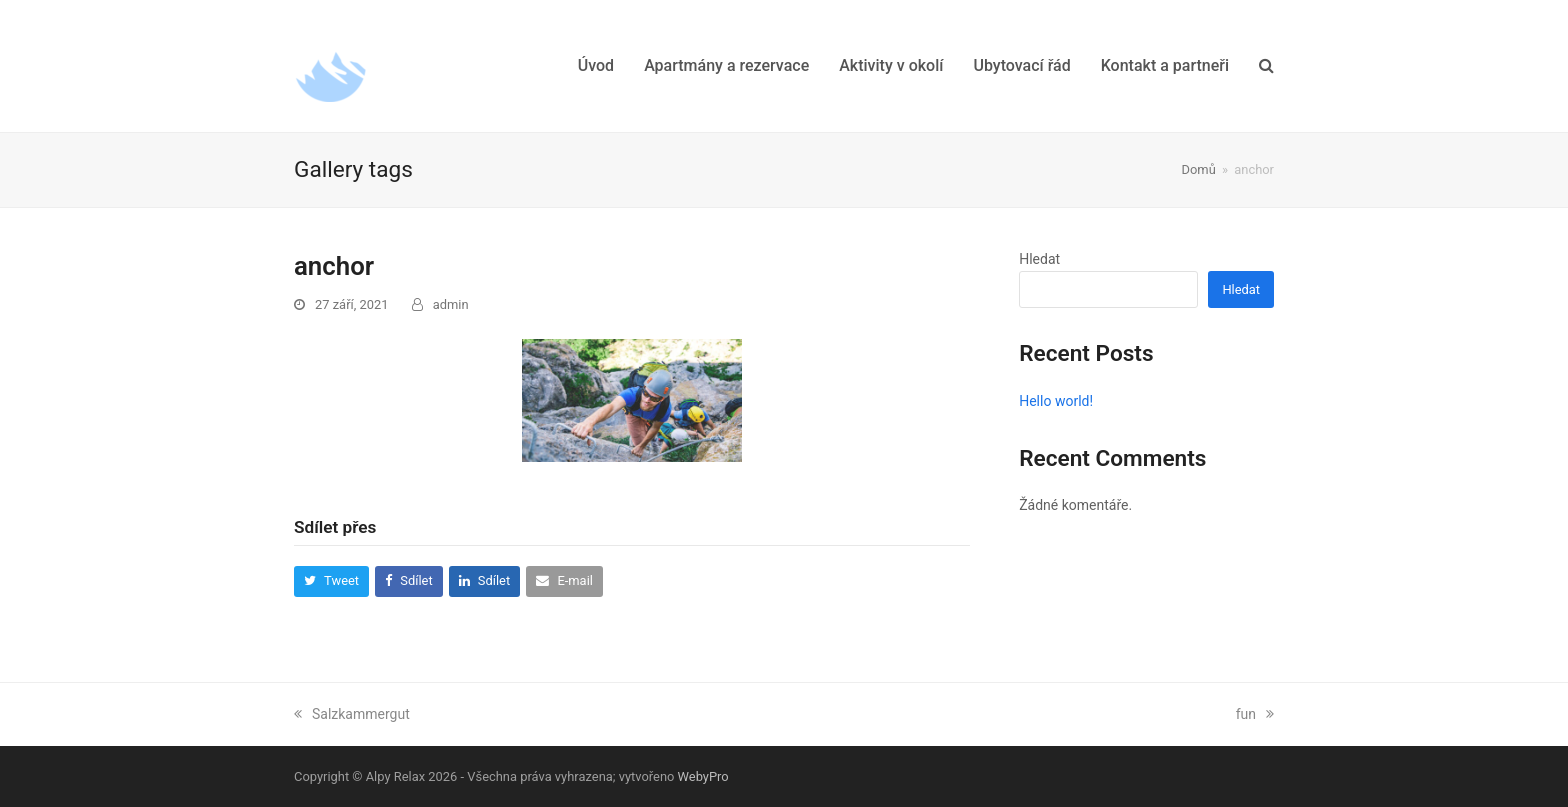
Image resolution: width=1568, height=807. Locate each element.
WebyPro (703, 776)
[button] (1266, 66)
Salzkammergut (352, 714)
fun (1255, 714)
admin (451, 304)
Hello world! (1056, 401)
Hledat (1039, 259)
